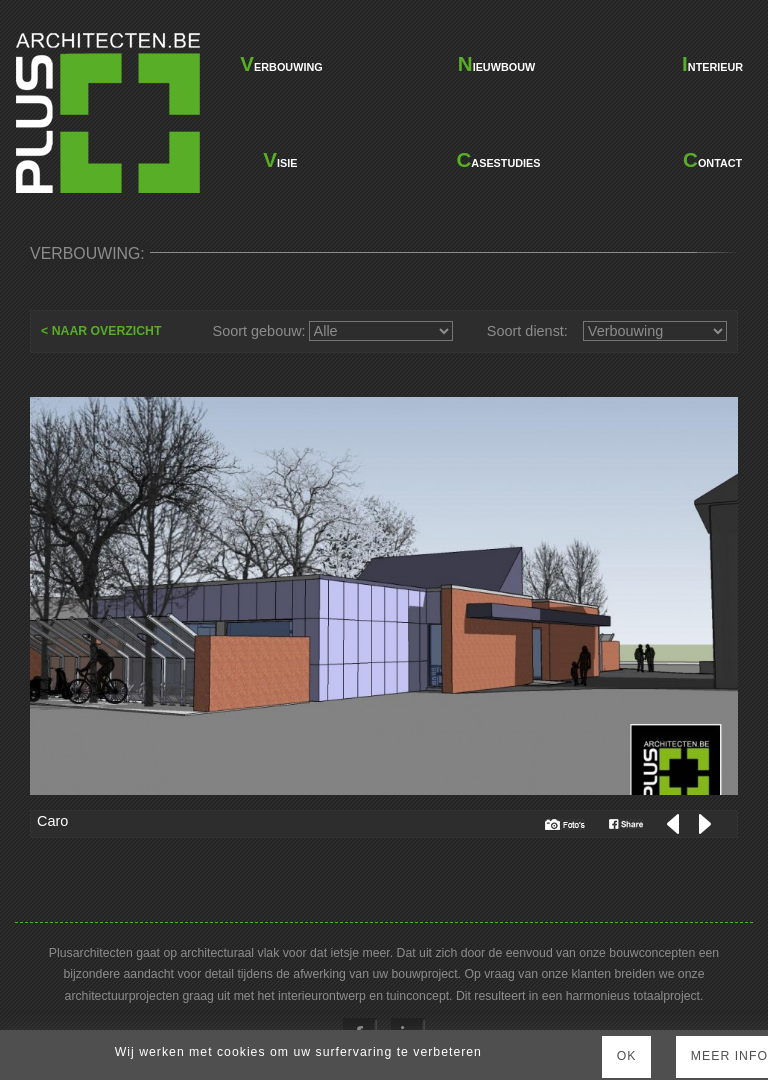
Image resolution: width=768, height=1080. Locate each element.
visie (280, 159)
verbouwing (280, 63)
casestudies (497, 159)
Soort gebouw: (259, 331)
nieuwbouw (496, 63)
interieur (712, 63)
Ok (627, 1056)
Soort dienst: (527, 331)
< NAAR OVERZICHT (101, 331)
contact (712, 159)
